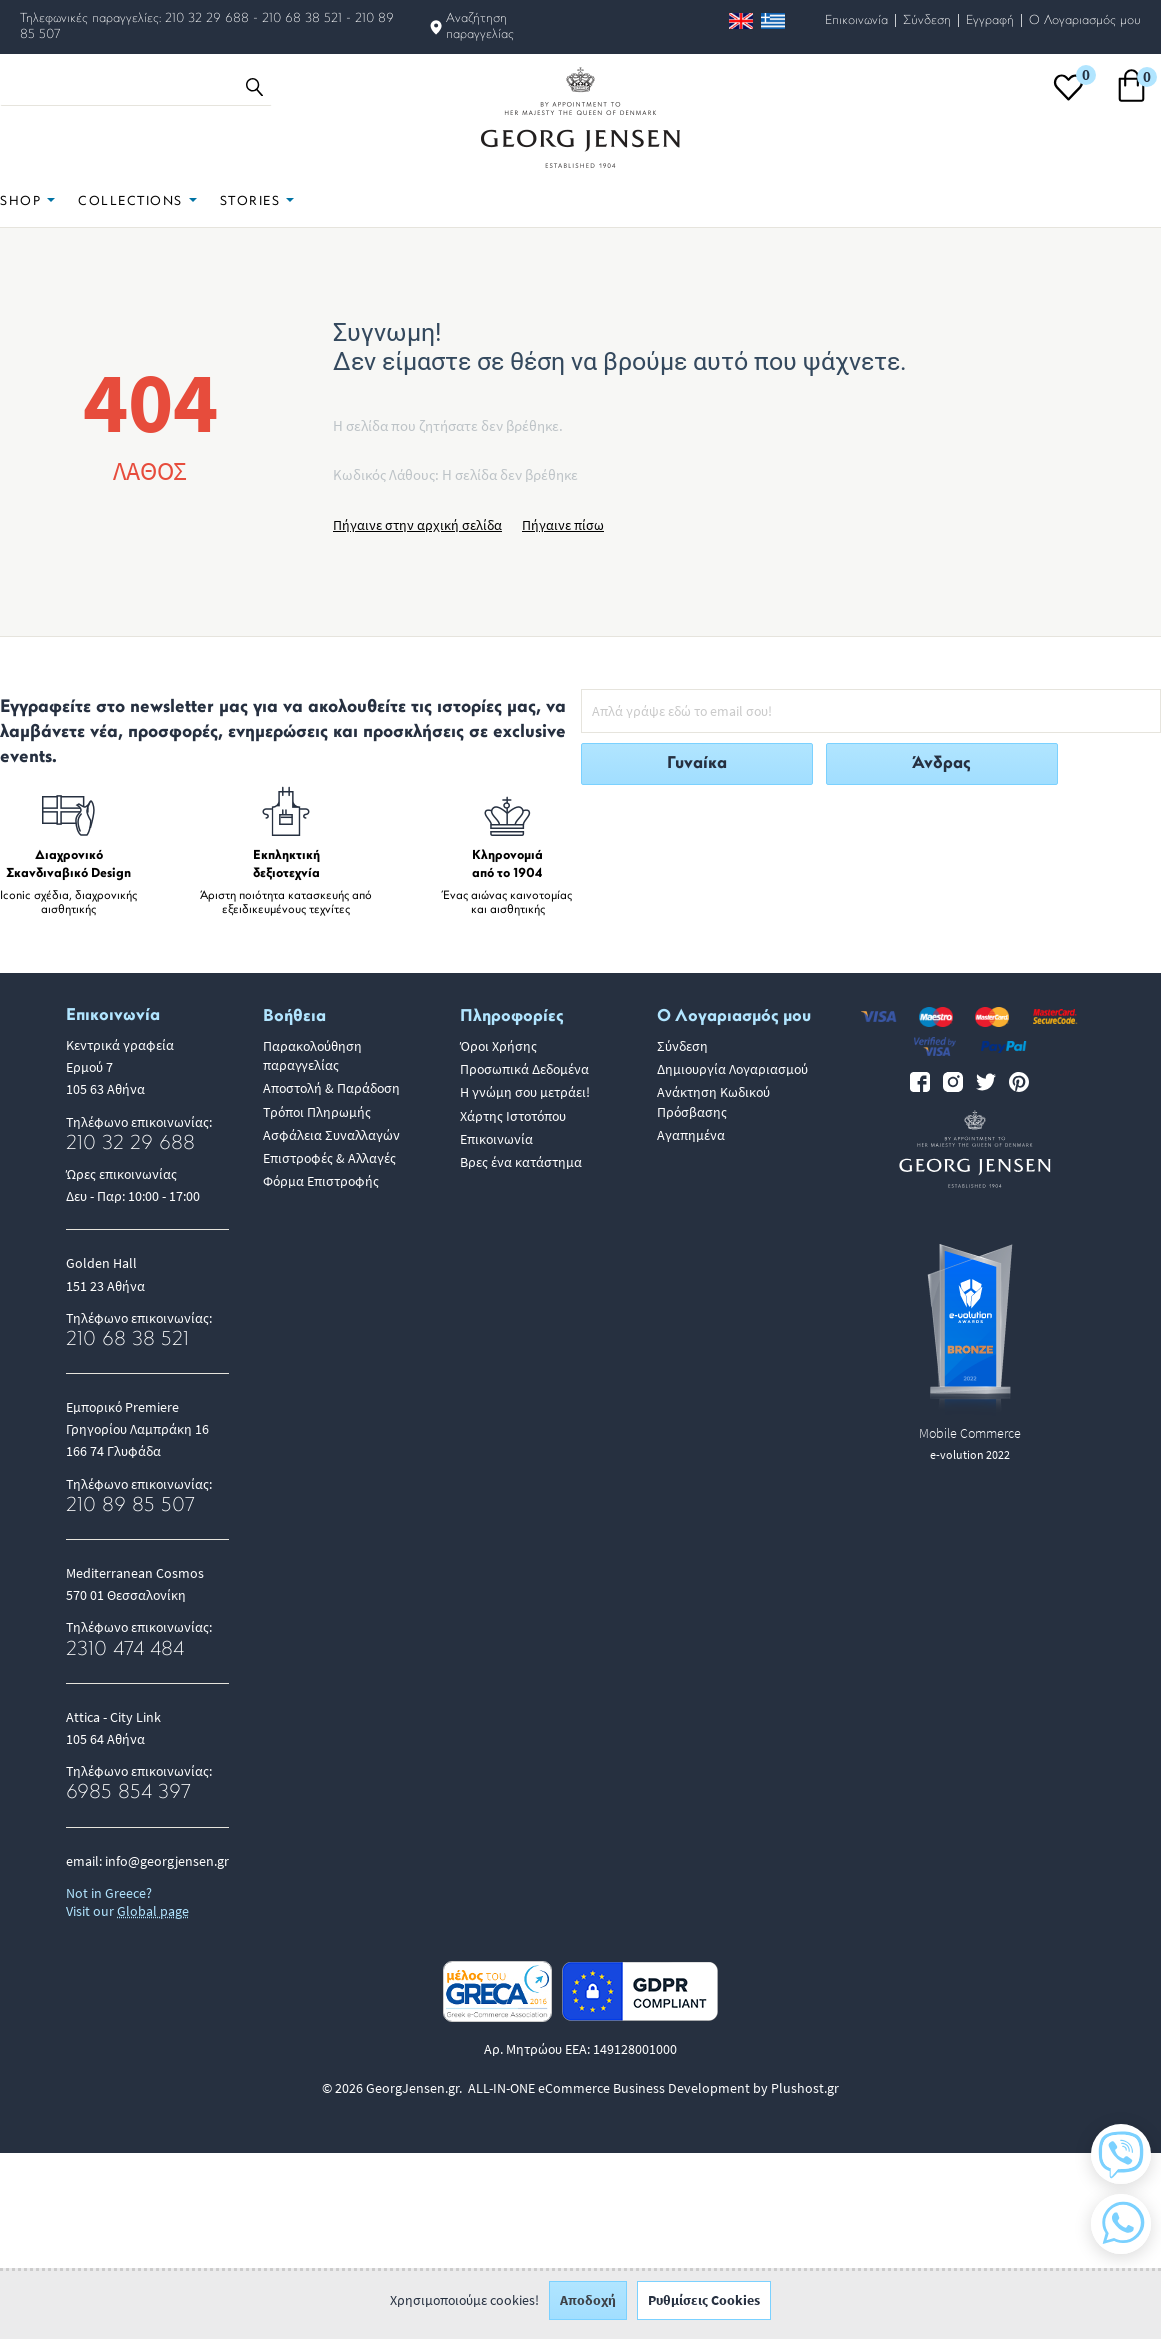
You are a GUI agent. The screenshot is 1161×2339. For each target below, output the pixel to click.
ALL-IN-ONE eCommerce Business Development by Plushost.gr (653, 2088)
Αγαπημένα (691, 1135)
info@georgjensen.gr (167, 1861)
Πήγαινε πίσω (563, 525)
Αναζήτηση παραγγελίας (480, 26)
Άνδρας (941, 763)
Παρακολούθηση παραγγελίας (312, 1055)
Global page (153, 1911)
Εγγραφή (990, 20)
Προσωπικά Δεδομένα (524, 1069)
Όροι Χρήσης (498, 1046)
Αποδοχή (588, 2309)
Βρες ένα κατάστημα (521, 1162)
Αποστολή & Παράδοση (331, 1088)
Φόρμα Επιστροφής (321, 1181)
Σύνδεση (927, 20)
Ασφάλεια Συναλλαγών (331, 1135)
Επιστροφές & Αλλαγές (329, 1158)
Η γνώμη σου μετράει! (525, 1092)
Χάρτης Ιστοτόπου (513, 1116)
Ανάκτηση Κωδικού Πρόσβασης (713, 1101)
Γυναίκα (697, 763)
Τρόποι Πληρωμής (317, 1112)
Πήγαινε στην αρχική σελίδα (417, 525)
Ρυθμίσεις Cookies (704, 2309)
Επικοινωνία (856, 20)
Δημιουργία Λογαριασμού (732, 1069)
